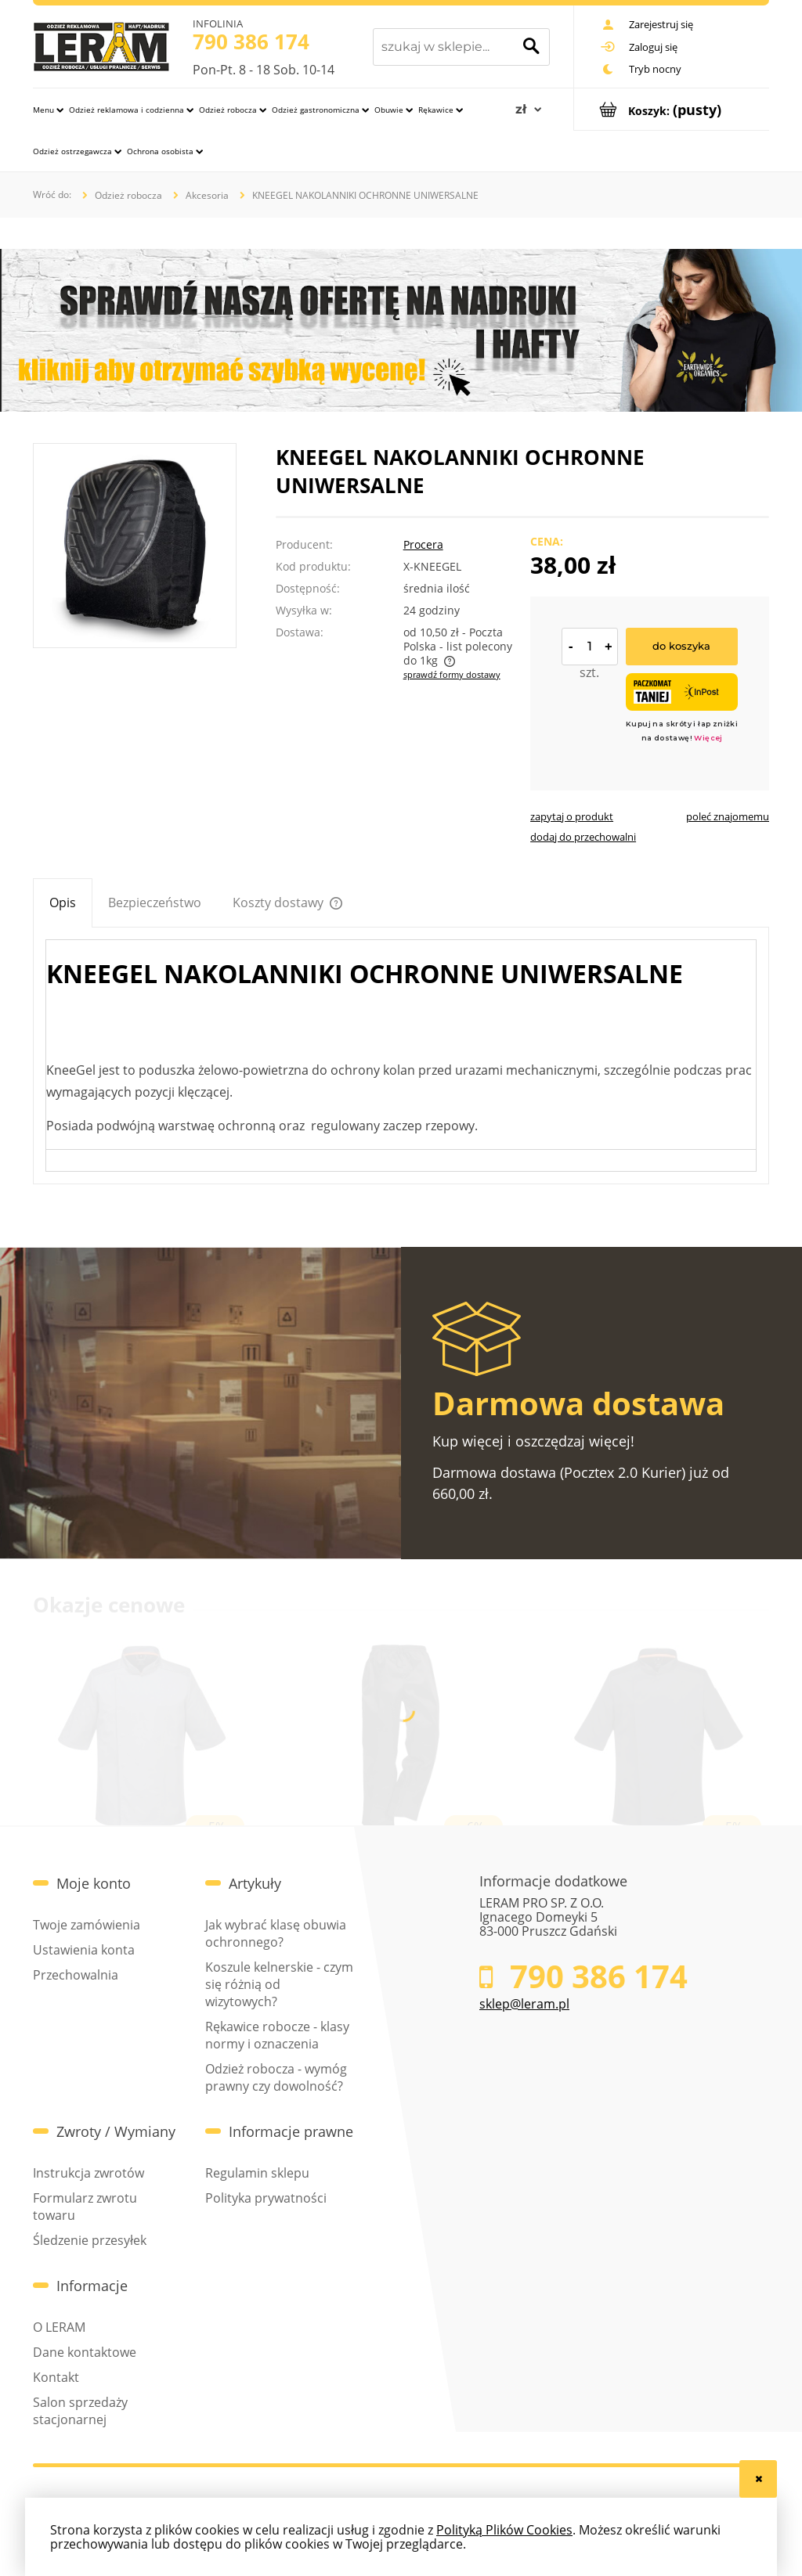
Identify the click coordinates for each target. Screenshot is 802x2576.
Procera (423, 545)
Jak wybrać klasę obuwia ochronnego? (275, 1933)
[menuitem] (48, 109)
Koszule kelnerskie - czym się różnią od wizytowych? (279, 1984)
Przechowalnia (75, 1974)
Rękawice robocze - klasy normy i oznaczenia (277, 2035)
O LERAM (59, 2327)
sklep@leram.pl (524, 2003)
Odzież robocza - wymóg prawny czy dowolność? (276, 2077)
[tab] (62, 902)
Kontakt (56, 2377)
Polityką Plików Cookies (504, 2529)
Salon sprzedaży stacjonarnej (80, 2411)
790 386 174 (251, 41)
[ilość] (590, 646)
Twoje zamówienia (86, 1924)
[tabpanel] (401, 1056)
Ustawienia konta (84, 1949)
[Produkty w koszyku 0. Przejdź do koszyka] (671, 109)
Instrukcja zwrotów (88, 2172)
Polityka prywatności (266, 2198)
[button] (571, 816)
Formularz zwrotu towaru (85, 2206)
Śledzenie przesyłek (89, 2240)
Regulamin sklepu (257, 2172)
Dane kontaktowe (84, 2352)
